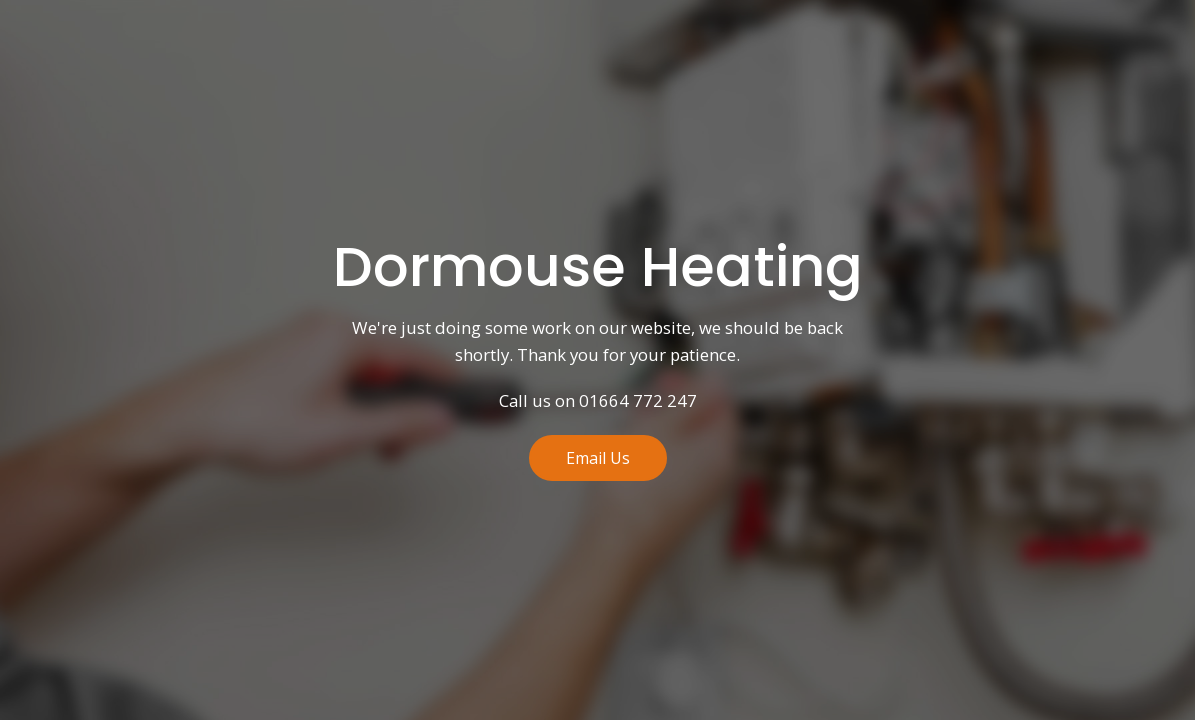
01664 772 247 (638, 401)
